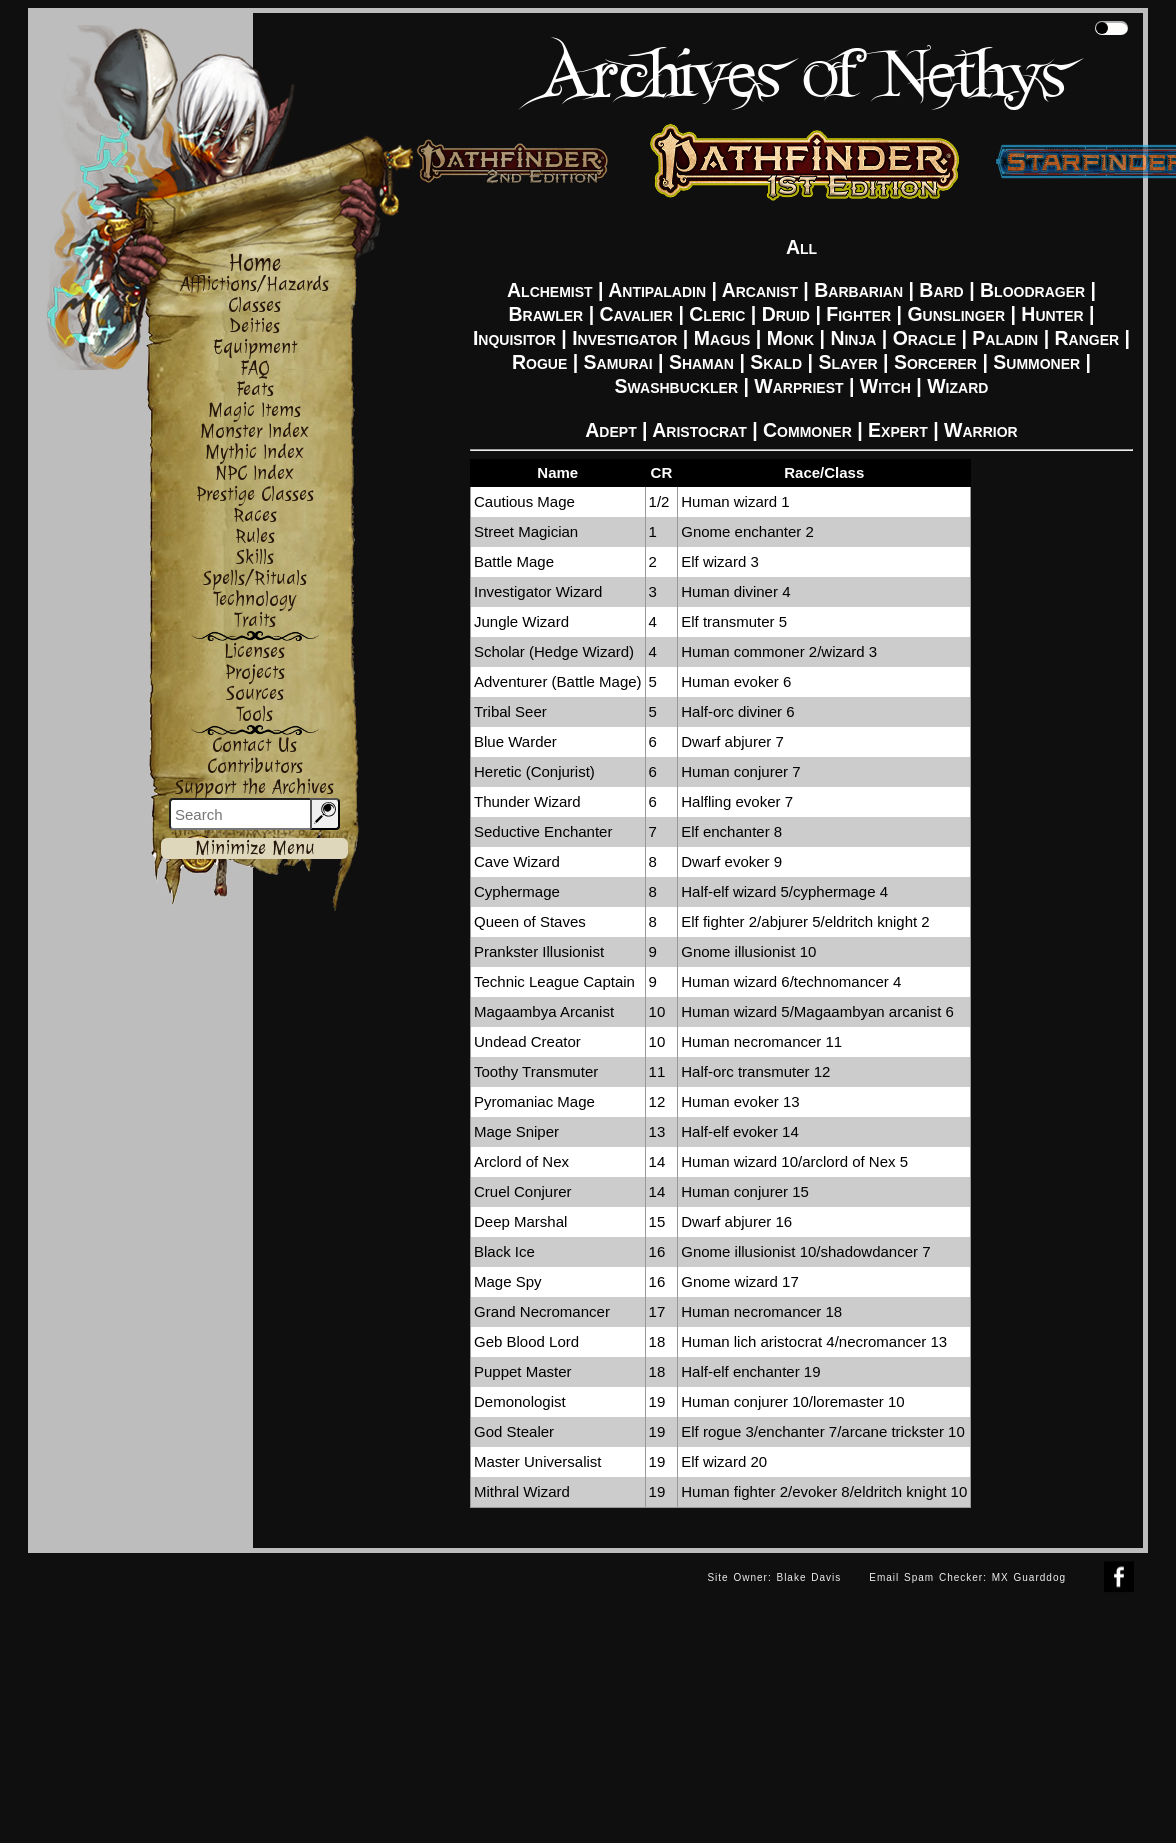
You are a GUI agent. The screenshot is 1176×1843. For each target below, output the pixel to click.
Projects (255, 672)
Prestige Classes (255, 494)
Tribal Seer (510, 711)
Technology (254, 599)
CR (662, 472)
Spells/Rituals (255, 578)
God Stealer (514, 1431)
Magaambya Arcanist (544, 1011)
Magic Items (254, 410)
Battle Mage (514, 561)
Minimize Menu (255, 848)
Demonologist (520, 1401)
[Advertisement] (361, 1693)
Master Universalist (538, 1461)
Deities (254, 326)
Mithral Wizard (522, 1491)
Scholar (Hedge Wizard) (554, 651)
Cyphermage (517, 891)
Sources (255, 693)
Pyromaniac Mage (534, 1101)
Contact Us (254, 745)
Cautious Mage (524, 501)
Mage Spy (508, 1281)
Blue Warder (515, 741)
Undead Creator (527, 1041)
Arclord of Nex (521, 1161)
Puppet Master (523, 1371)
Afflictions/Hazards (254, 284)
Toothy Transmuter (536, 1071)
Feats (255, 389)
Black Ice (504, 1251)
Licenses (254, 651)
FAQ (255, 368)
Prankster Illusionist (539, 951)
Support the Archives (254, 787)
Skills (255, 557)
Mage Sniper (516, 1131)
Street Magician (526, 531)
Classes (254, 305)
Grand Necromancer (542, 1311)
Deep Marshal (520, 1221)
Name (557, 472)
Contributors (255, 766)
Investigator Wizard (538, 591)
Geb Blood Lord (526, 1341)
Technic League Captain (554, 981)
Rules (255, 536)
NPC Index (254, 473)
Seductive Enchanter (543, 831)
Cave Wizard (517, 861)
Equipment (255, 347)
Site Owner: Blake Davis (774, 1577)
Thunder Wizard (527, 801)
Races (255, 515)
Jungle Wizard (521, 621)
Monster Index (254, 431)
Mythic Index (254, 452)
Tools (254, 714)
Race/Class (824, 472)
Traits (255, 620)
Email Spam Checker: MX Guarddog (967, 1577)
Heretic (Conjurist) (534, 771)
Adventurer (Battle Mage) (558, 681)
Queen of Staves (530, 921)
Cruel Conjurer (523, 1191)
